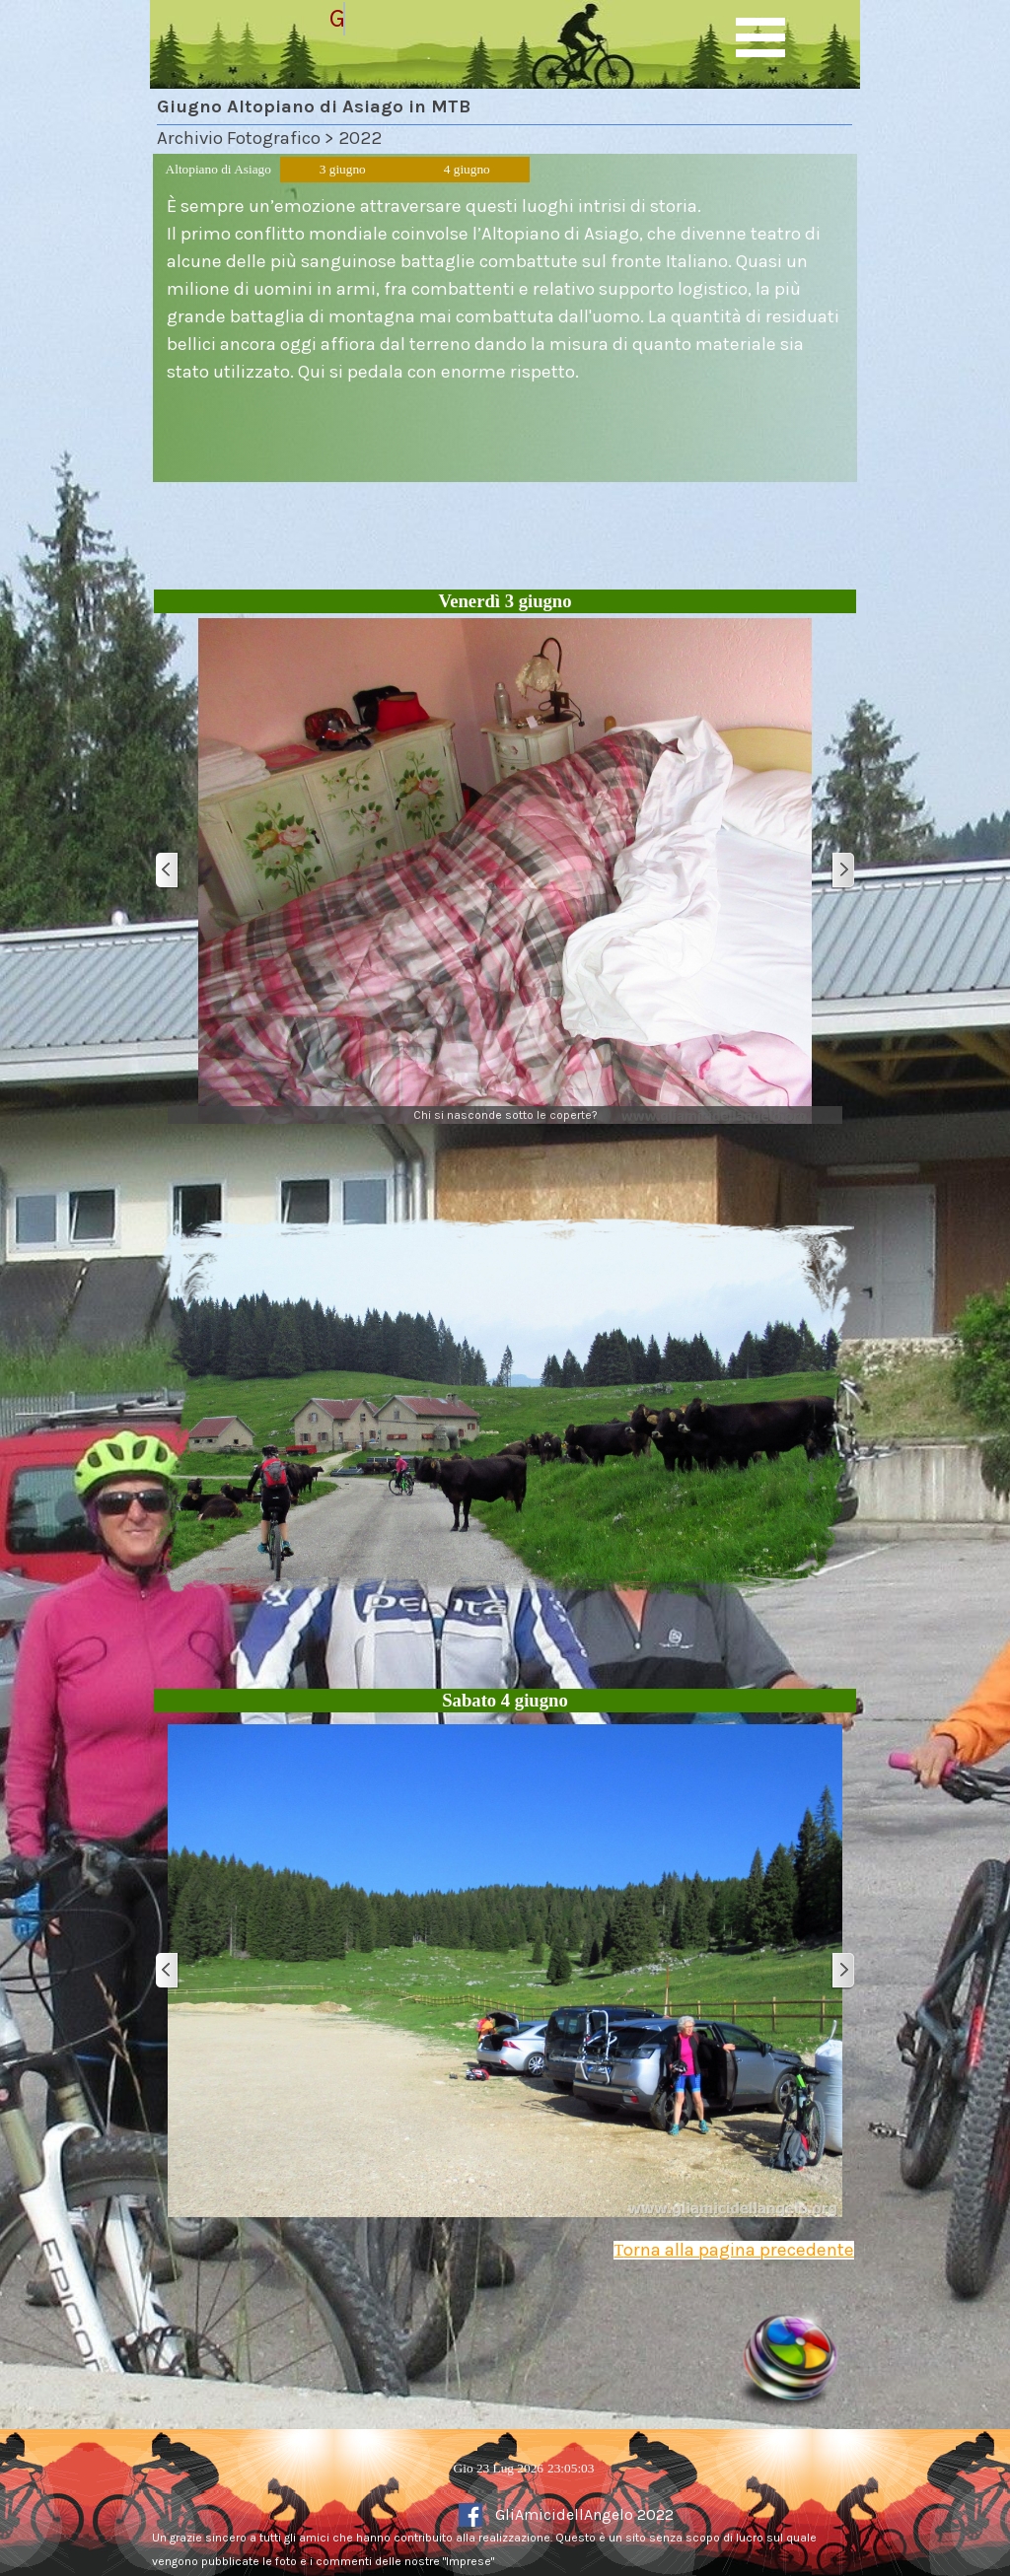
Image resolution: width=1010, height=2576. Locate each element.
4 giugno (467, 169)
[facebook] (470, 2515)
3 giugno (343, 169)
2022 (360, 138)
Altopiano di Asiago (218, 169)
